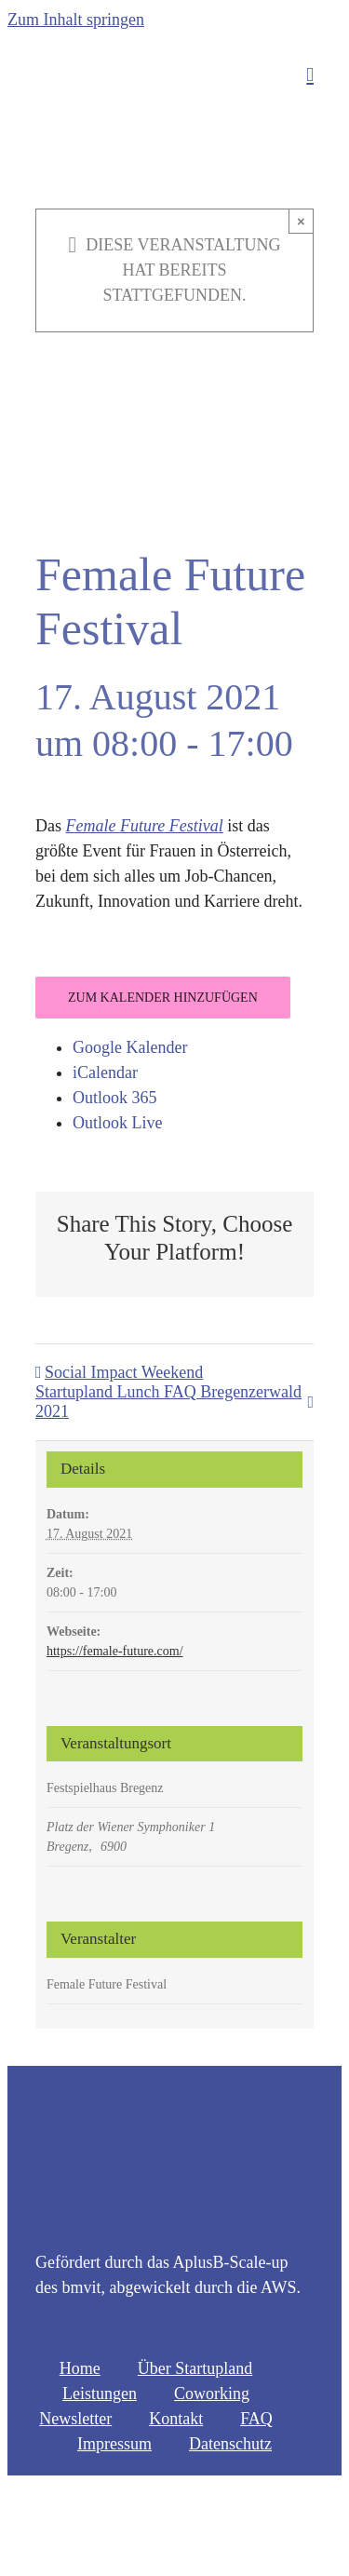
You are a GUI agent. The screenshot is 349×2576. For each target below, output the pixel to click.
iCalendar (105, 1072)
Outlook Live (118, 1122)
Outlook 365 (115, 1097)
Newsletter (75, 2418)
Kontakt (176, 2418)
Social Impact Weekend (124, 1372)
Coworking (211, 2393)
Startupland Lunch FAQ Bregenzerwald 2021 (168, 1401)
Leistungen (99, 2393)
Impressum (114, 2443)
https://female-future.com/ (115, 1651)
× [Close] (301, 221)
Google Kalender (130, 1047)
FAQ (256, 2418)
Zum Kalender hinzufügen (163, 998)
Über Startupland (195, 2368)
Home (80, 2368)
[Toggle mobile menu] (310, 75)
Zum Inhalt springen (75, 19)
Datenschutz (230, 2443)
